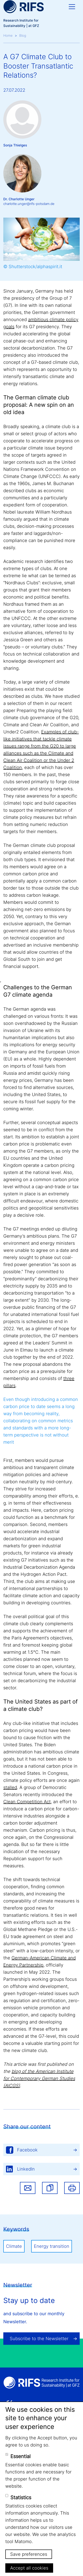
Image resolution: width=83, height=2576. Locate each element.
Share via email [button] (27, 2188)
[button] (50, 2188)
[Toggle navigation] (72, 6)
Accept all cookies (29, 2568)
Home (8, 35)
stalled (10, 1787)
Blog (22, 35)
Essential (20, 2456)
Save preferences (28, 2554)
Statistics (20, 2497)
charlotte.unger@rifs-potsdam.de (28, 204)
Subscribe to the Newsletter (39, 2338)
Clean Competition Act (27, 1801)
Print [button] (72, 2188)
